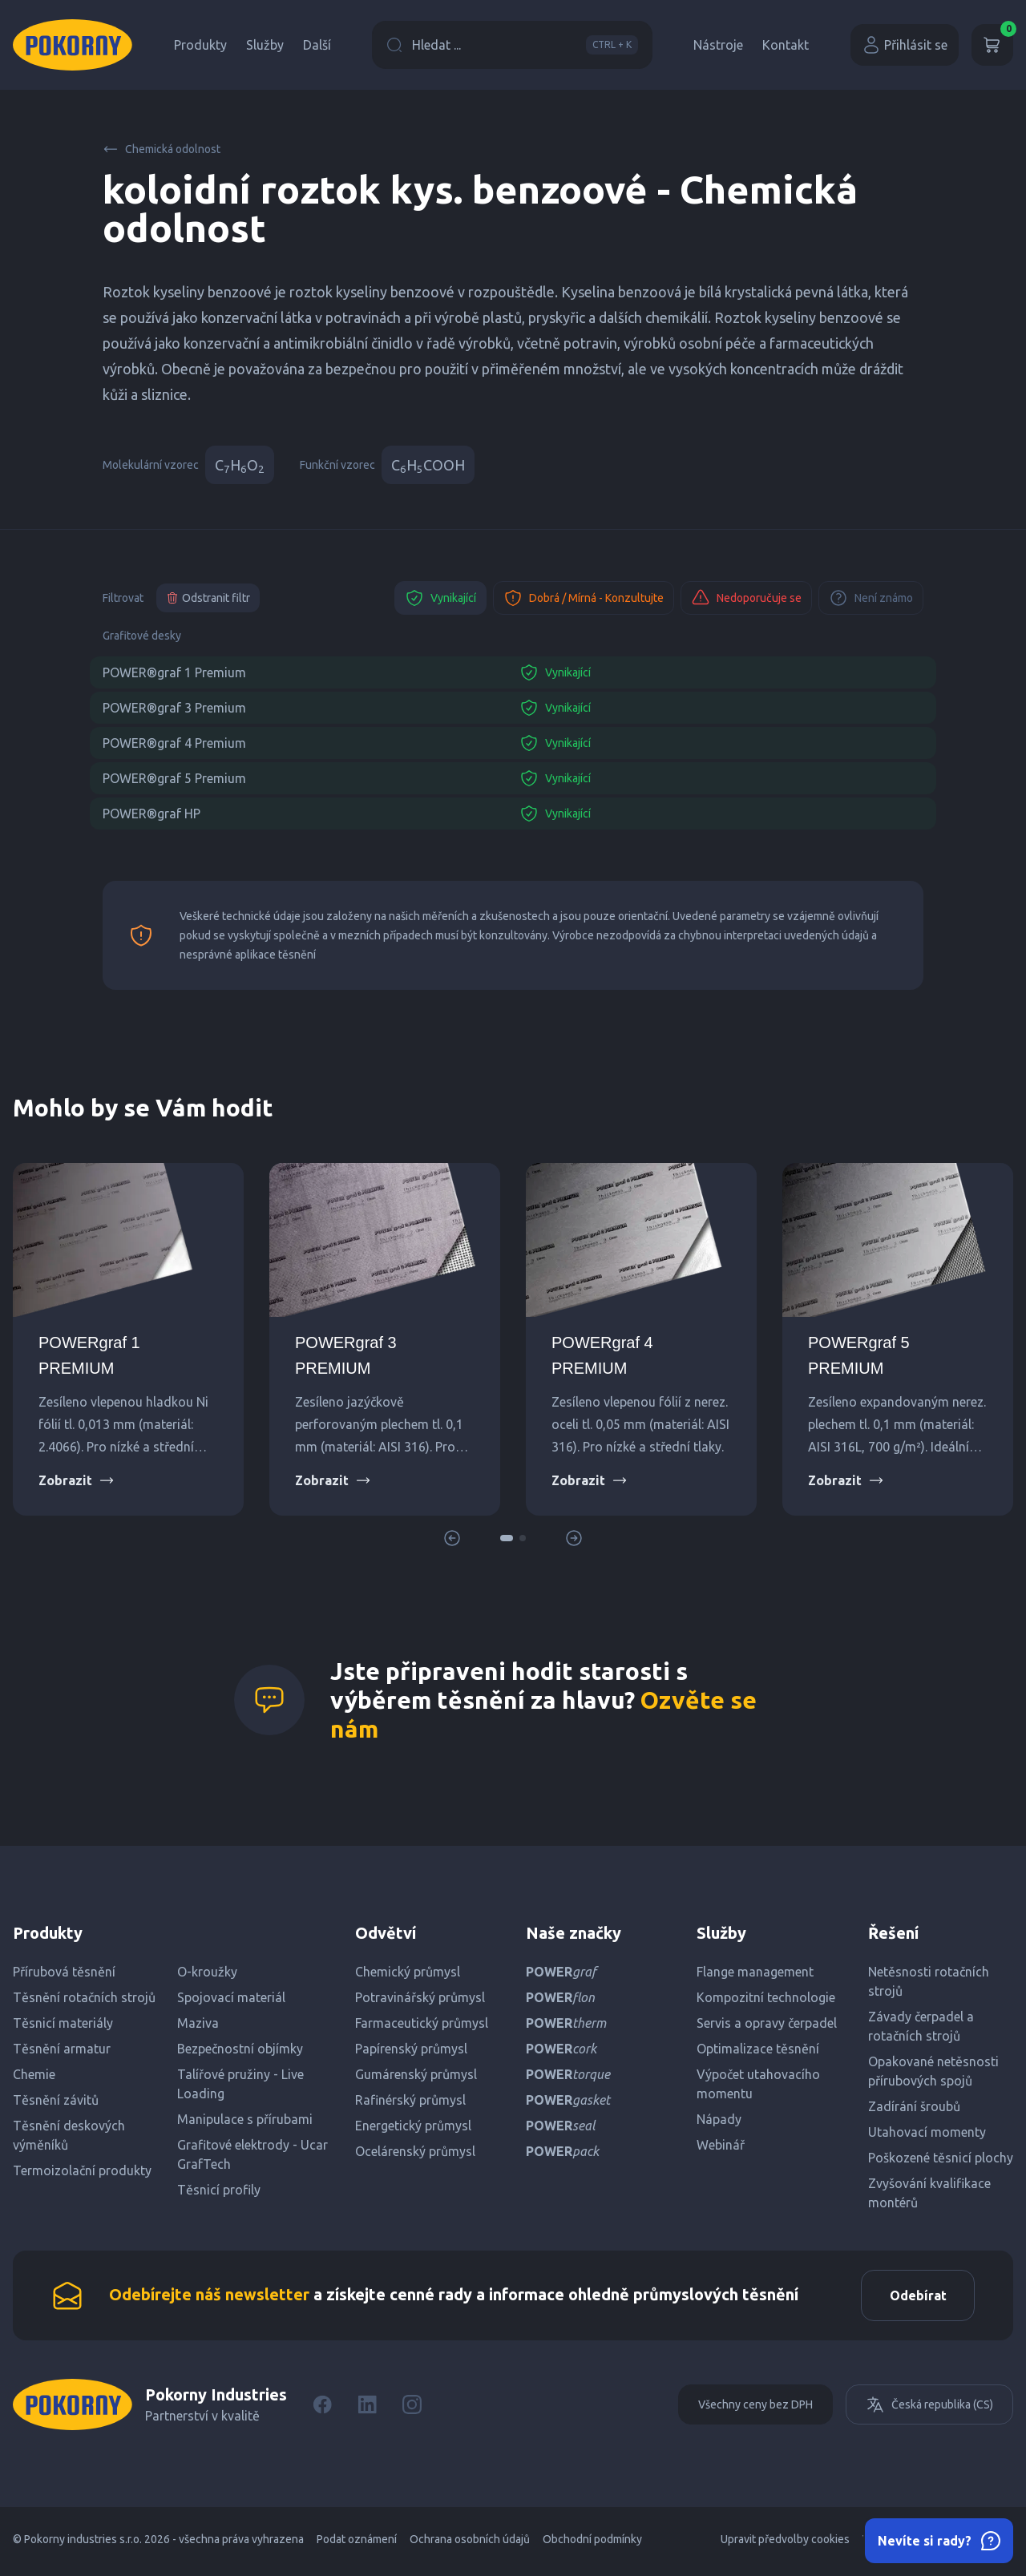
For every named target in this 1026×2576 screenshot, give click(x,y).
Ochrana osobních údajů (470, 2544)
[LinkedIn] (367, 2409)
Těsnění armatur (62, 2048)
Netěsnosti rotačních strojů (928, 1981)
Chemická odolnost (161, 149)
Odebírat (913, 2298)
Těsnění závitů (56, 2100)
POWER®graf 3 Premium (174, 708)
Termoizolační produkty (82, 2170)
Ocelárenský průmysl (415, 2151)
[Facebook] (322, 2409)
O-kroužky (207, 1971)
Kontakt (785, 45)
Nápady (719, 2119)
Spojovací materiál (231, 1997)
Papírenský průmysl (411, 2048)
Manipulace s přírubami (245, 2119)
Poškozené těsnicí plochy (940, 2157)
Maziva (198, 2023)
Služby (265, 45)
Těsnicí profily (219, 2189)
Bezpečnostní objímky (240, 2048)
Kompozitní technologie (766, 1997)
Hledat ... (512, 45)
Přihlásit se (904, 45)
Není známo (871, 598)
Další (317, 45)
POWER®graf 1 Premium (174, 672)
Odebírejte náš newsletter (209, 2296)
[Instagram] (412, 2409)
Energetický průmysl (413, 2125)
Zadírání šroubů (914, 2106)
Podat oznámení (357, 2544)
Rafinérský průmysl (410, 2100)
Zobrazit (76, 1480)
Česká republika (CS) (929, 2409)
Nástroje (718, 45)
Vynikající (440, 598)
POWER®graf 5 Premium (174, 778)
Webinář (721, 2145)
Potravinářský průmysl (420, 1997)
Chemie (34, 2074)
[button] (506, 1538)
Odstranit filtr (208, 598)
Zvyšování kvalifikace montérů (929, 2193)
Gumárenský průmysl (416, 2074)
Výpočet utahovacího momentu (758, 2084)
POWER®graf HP (151, 813)
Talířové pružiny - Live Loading (240, 2084)
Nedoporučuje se (746, 598)
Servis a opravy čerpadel (767, 2023)
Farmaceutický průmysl (421, 2023)
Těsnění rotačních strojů (84, 1997)
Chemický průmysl (407, 1971)
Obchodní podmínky (592, 2544)
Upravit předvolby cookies (785, 2544)
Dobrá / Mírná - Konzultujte (583, 598)
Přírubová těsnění (64, 1971)
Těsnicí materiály (63, 2023)
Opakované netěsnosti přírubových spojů (933, 2071)
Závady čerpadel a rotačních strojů (921, 2026)
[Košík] (992, 45)
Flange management (755, 1971)
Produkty (200, 45)
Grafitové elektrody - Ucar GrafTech (252, 2154)
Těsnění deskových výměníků (69, 2135)
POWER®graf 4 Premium (174, 743)
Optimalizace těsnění (758, 2048)
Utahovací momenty (927, 2132)
